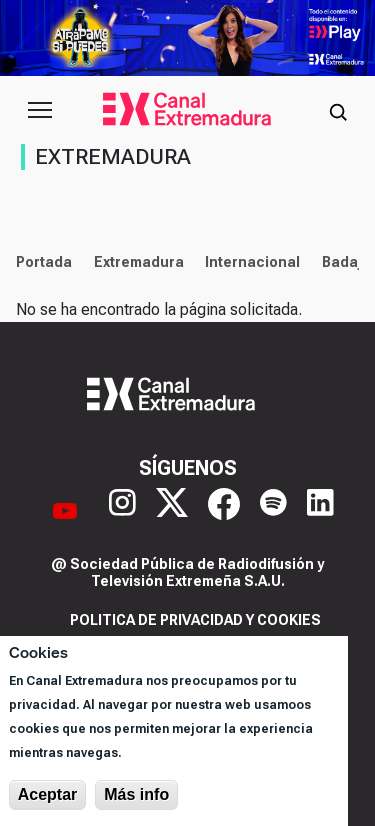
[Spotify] (273, 510)
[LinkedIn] (320, 510)
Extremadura (139, 262)
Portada (44, 262)
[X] (172, 510)
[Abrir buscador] (338, 110)
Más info (136, 794)
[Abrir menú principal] (40, 110)
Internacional (252, 262)
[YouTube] (65, 510)
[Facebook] (224, 510)
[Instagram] (122, 510)
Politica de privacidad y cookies (195, 620)
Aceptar (48, 794)
